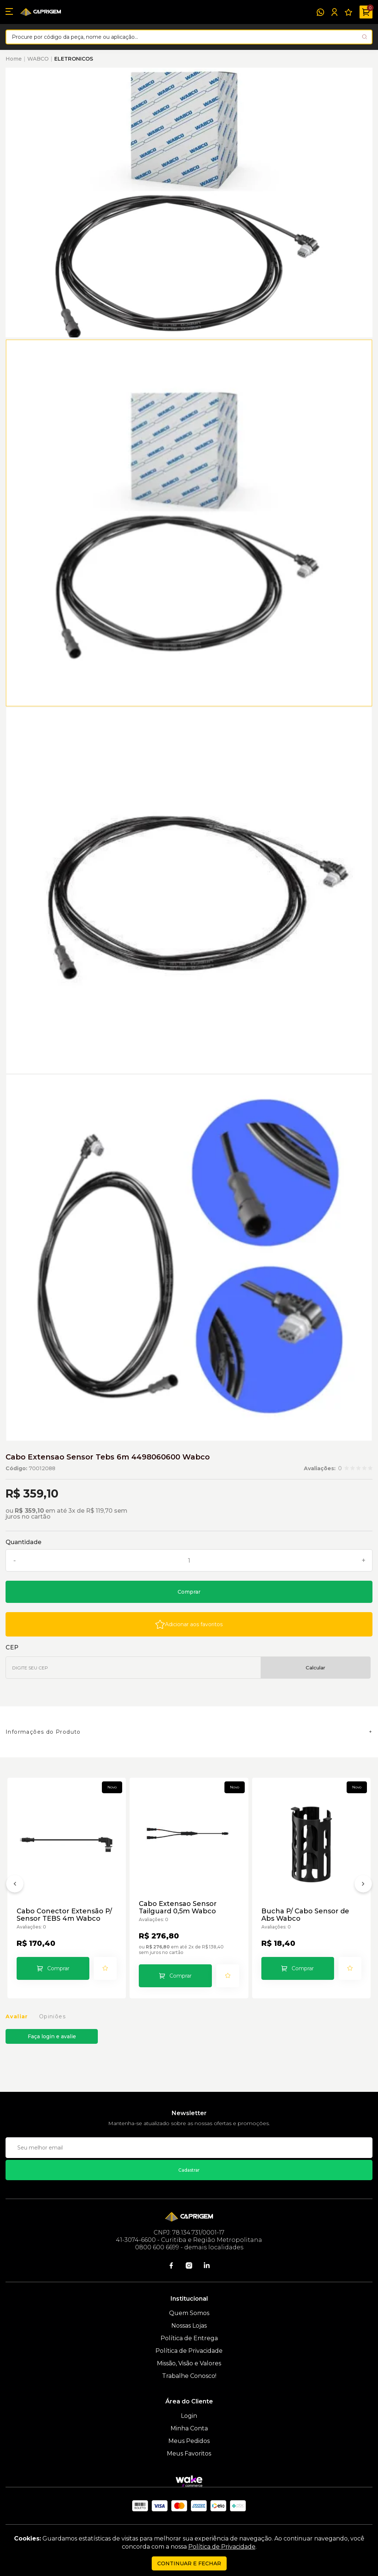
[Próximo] (363, 1885)
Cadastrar (189, 2170)
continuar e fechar (189, 2563)
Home (14, 58)
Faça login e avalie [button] (52, 2036)
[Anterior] (15, 1885)
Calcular (315, 1668)
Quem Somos (189, 2313)
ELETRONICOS (73, 58)
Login (189, 2415)
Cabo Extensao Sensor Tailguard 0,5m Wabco (178, 1907)
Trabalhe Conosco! (189, 2375)
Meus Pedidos (189, 2440)
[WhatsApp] (320, 12)
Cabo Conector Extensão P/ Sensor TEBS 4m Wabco (64, 1914)
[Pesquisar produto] (364, 36)
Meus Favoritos (189, 2453)
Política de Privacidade (189, 2350)
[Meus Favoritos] (348, 12)
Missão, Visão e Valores (189, 2363)
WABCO (38, 58)
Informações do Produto (43, 1732)
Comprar (189, 1591)
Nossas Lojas (189, 2325)
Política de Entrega (189, 2338)
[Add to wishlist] (189, 1624)
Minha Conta (189, 2428)
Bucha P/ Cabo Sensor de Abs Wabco (305, 1914)
